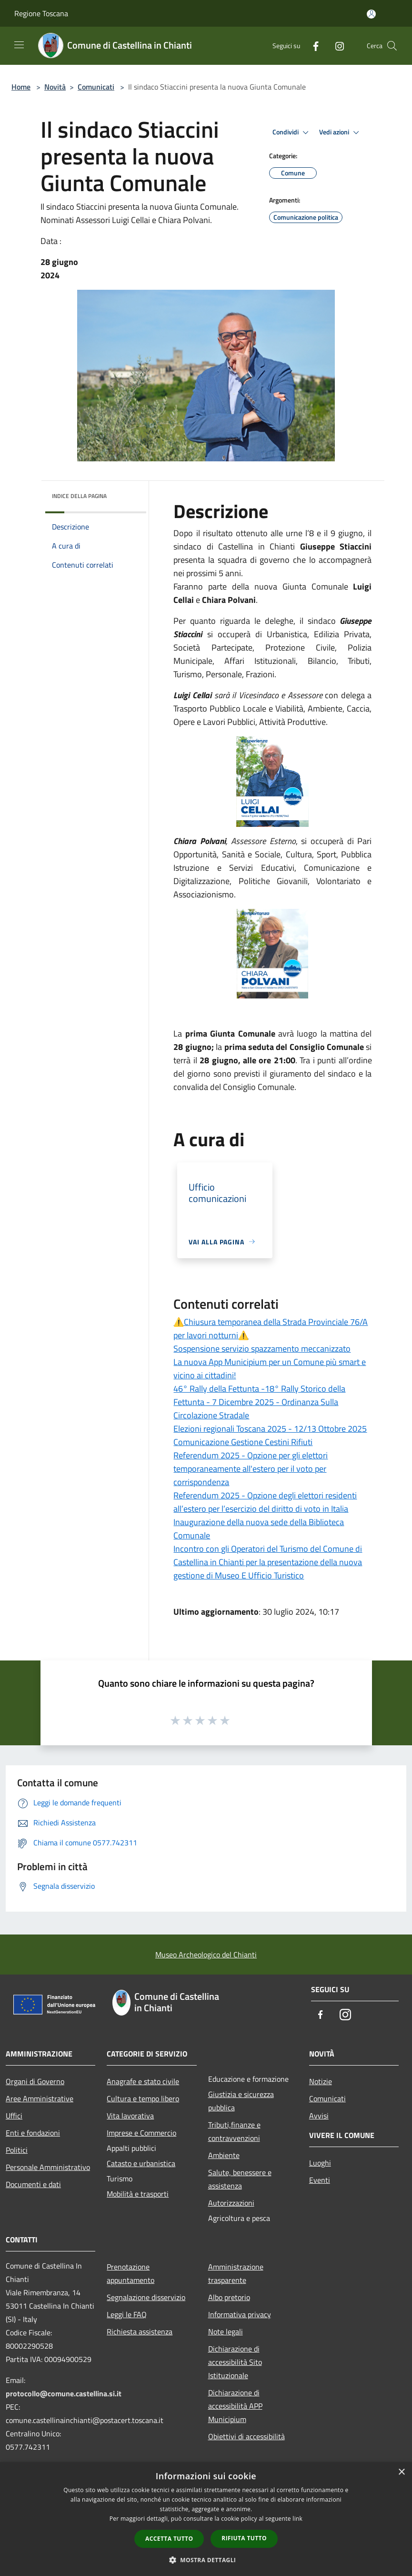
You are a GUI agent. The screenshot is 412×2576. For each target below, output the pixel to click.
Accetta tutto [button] (169, 2539)
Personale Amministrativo (48, 2167)
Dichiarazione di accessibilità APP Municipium (235, 2406)
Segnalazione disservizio (146, 2297)
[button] (206, 2560)
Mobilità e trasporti (138, 2193)
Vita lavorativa (130, 2115)
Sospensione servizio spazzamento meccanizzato (262, 1348)
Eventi (319, 2180)
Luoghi (320, 2163)
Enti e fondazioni (33, 2132)
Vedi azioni (340, 132)
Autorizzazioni (231, 2203)
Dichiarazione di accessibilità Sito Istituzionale (235, 2362)
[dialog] (206, 2519)
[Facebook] (312, 45)
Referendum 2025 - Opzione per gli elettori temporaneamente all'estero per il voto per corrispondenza (250, 1468)
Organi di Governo (35, 2081)
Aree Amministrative (39, 2098)
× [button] (401, 2472)
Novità (55, 86)
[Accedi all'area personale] (371, 14)
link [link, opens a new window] (297, 2519)
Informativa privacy (239, 2314)
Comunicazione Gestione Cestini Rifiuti (242, 1442)
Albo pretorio (229, 2297)
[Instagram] (335, 45)
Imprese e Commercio (141, 2132)
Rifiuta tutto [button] (244, 2538)
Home (20, 86)
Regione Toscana (41, 13)
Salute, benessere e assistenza (239, 2179)
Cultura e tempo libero (143, 2098)
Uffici (14, 2115)
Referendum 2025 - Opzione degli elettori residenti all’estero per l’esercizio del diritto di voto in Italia (265, 1502)
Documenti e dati (33, 2184)
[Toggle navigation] (19, 45)
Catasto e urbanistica (141, 2163)
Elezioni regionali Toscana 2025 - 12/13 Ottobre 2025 (270, 1428)
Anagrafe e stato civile (143, 2081)
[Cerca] (392, 45)
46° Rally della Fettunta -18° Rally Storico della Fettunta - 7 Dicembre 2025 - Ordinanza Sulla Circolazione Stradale (259, 1402)
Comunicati (96, 86)
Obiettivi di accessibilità (246, 2436)
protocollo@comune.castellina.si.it (63, 2393)
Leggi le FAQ (127, 2314)
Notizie (320, 2081)
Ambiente (224, 2155)
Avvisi (319, 2115)
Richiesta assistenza (139, 2331)
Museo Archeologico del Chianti (206, 1954)
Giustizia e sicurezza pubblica (241, 2100)
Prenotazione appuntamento (130, 2273)
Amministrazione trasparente (235, 2273)
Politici (17, 2150)
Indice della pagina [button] (79, 495)
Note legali (225, 2331)
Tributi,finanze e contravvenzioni (234, 2131)
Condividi (292, 132)
